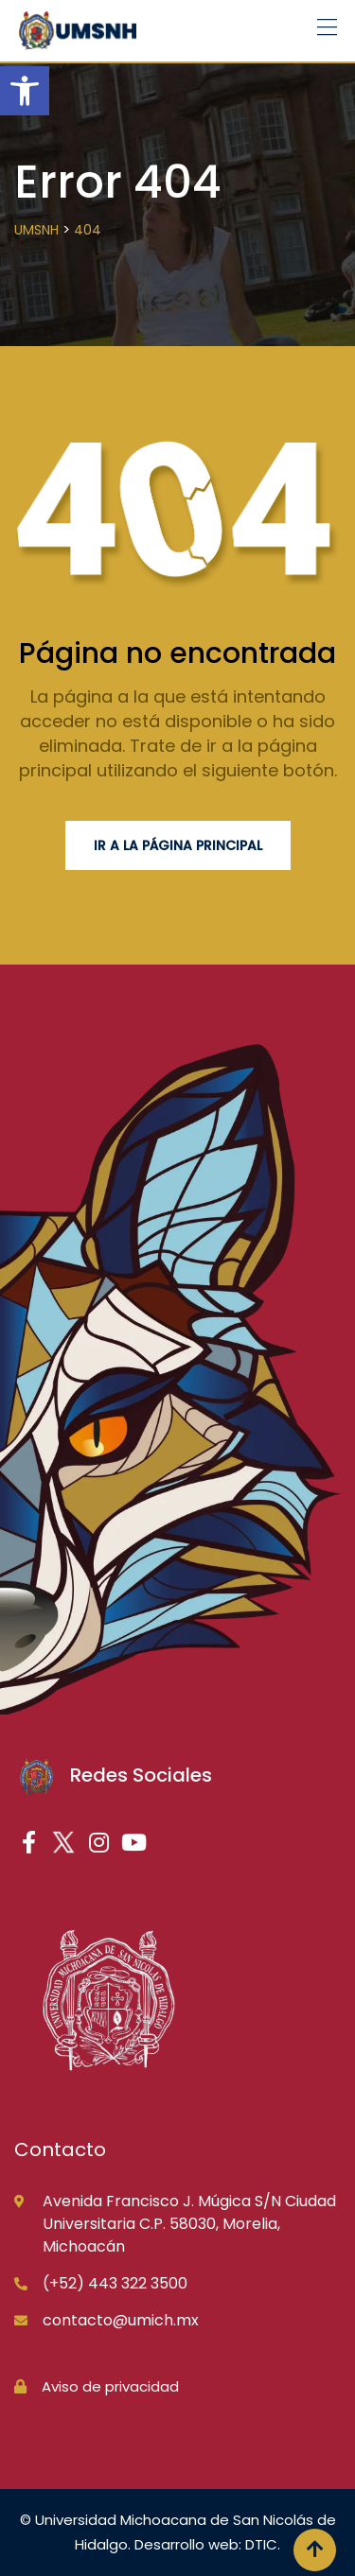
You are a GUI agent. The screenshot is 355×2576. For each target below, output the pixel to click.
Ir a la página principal (178, 845)
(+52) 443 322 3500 (115, 2283)
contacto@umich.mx (121, 2320)
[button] (24, 90)
